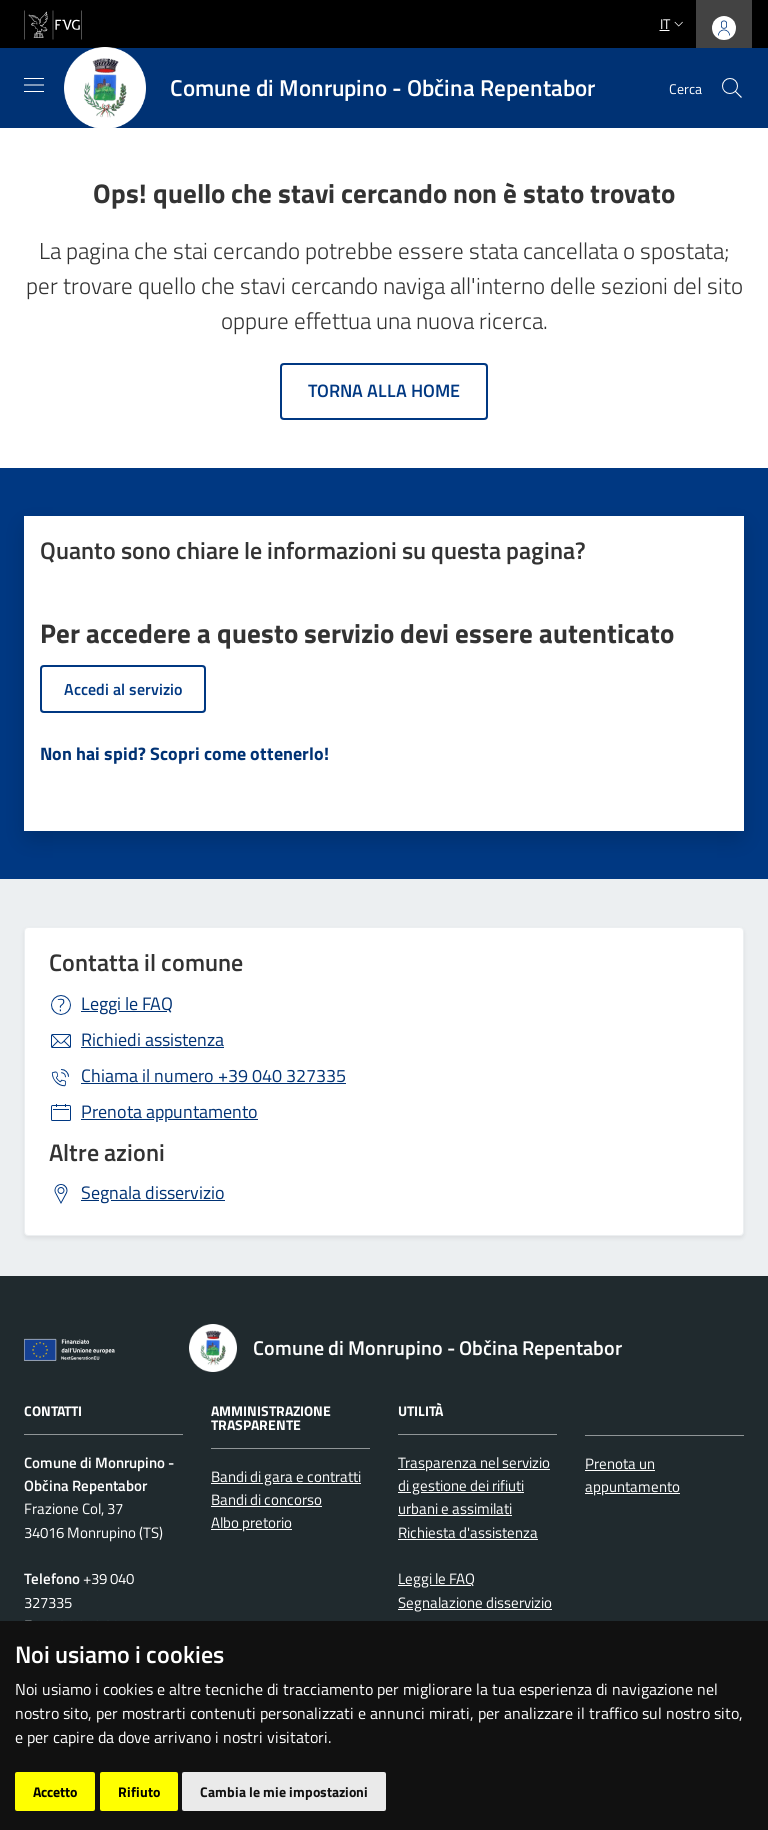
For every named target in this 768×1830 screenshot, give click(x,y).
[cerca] (732, 88)
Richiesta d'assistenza (468, 1532)
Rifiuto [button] (139, 1791)
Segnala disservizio (153, 1192)
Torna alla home (384, 390)
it (674, 23)
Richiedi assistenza (152, 1039)
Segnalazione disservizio (475, 1602)
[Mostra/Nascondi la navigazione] (34, 85)
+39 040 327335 (213, 1075)
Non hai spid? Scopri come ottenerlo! (184, 753)
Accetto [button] (55, 1791)
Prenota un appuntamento (632, 1475)
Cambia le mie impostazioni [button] (284, 1791)
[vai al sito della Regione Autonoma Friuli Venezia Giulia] (53, 22)
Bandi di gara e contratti (286, 1476)
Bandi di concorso (266, 1499)
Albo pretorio (251, 1522)
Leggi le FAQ (127, 1003)
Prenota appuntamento (169, 1111)
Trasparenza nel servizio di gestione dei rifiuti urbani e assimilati (474, 1486)
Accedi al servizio (123, 689)
